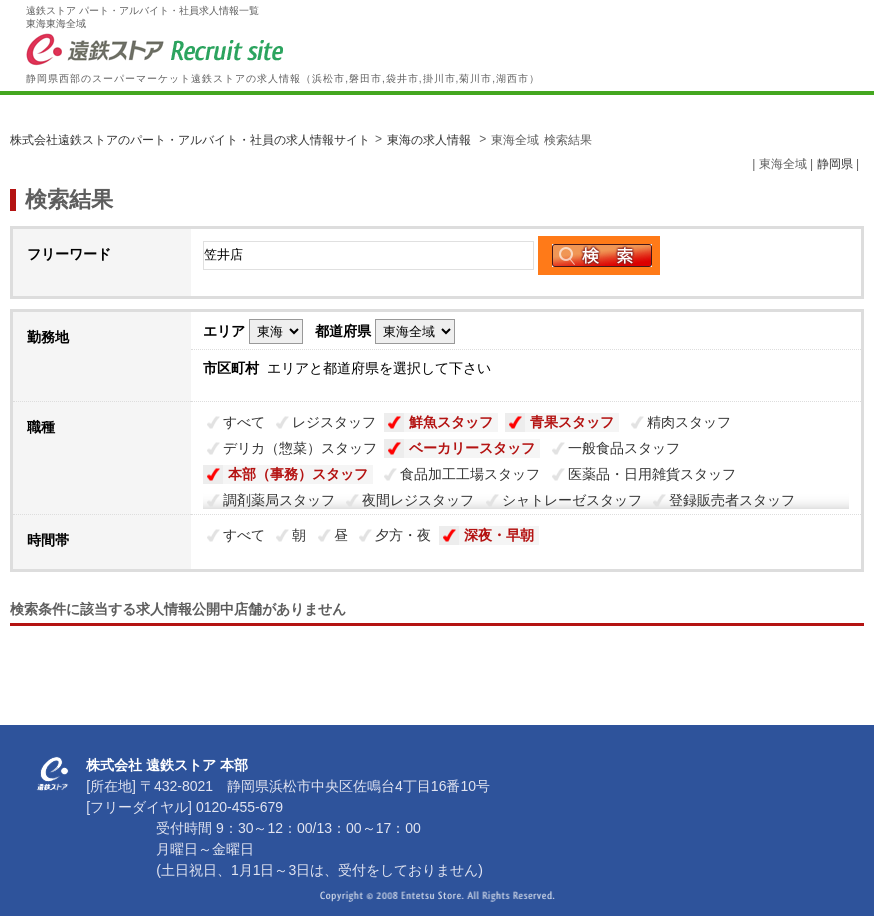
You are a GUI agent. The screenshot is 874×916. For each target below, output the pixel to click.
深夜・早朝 (499, 535)
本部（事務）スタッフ (298, 474)
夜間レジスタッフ (418, 500)
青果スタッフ (572, 422)
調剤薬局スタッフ (279, 500)
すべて (244, 422)
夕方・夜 (403, 535)
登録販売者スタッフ (732, 500)
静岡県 (835, 164)
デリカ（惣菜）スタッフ (300, 448)
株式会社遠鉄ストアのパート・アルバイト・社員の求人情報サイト (190, 140)
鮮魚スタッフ (451, 422)
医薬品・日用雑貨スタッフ (652, 474)
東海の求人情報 (430, 140)
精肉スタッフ (689, 422)
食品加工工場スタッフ (470, 474)
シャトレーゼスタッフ (572, 500)
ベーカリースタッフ (472, 448)
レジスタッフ (334, 422)
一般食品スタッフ (624, 448)
